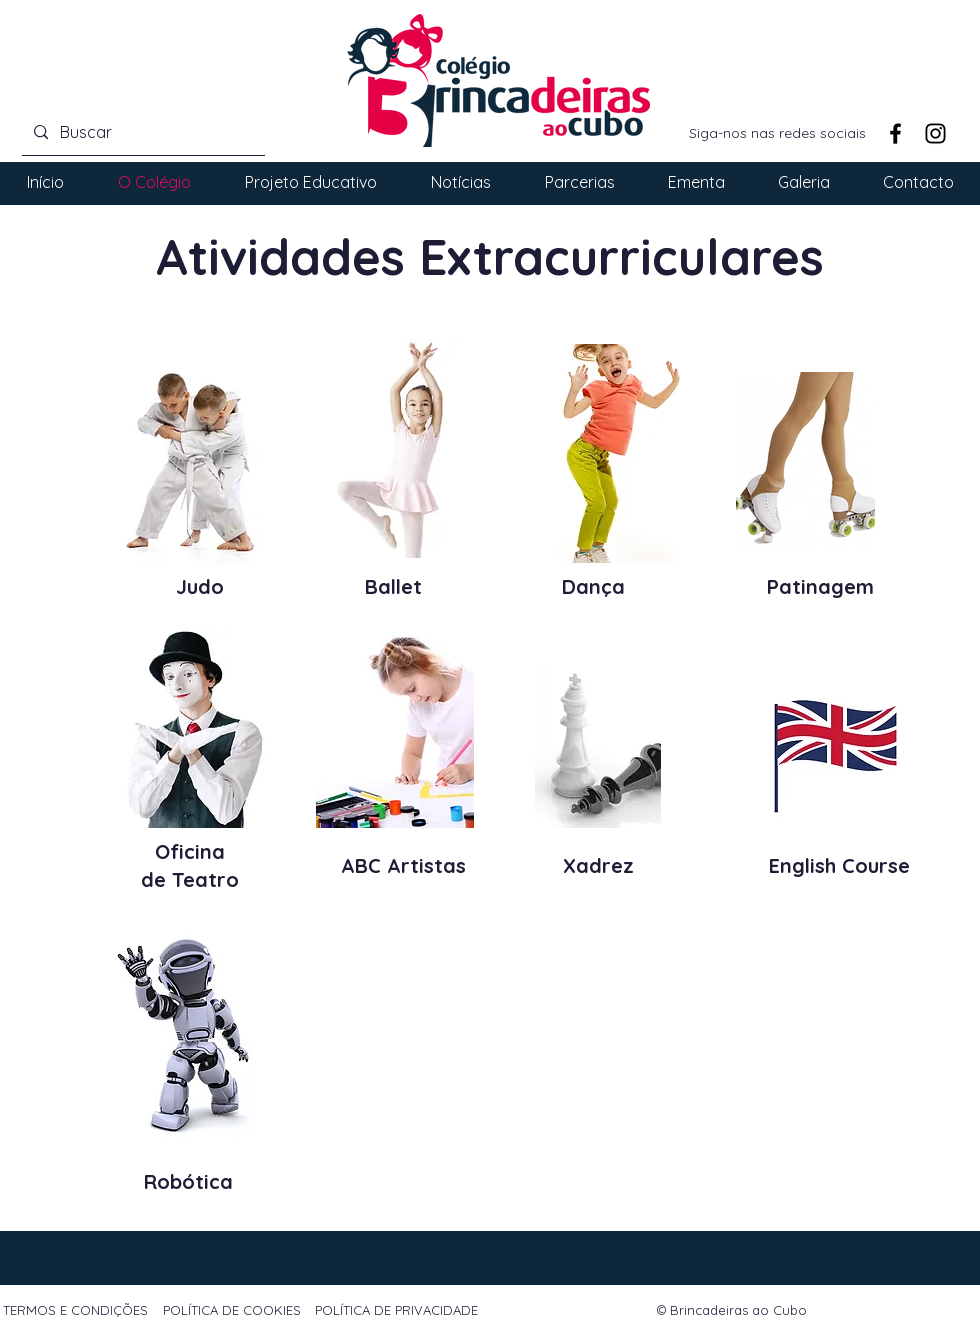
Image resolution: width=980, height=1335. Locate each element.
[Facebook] (895, 133)
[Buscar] (141, 132)
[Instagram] (935, 133)
